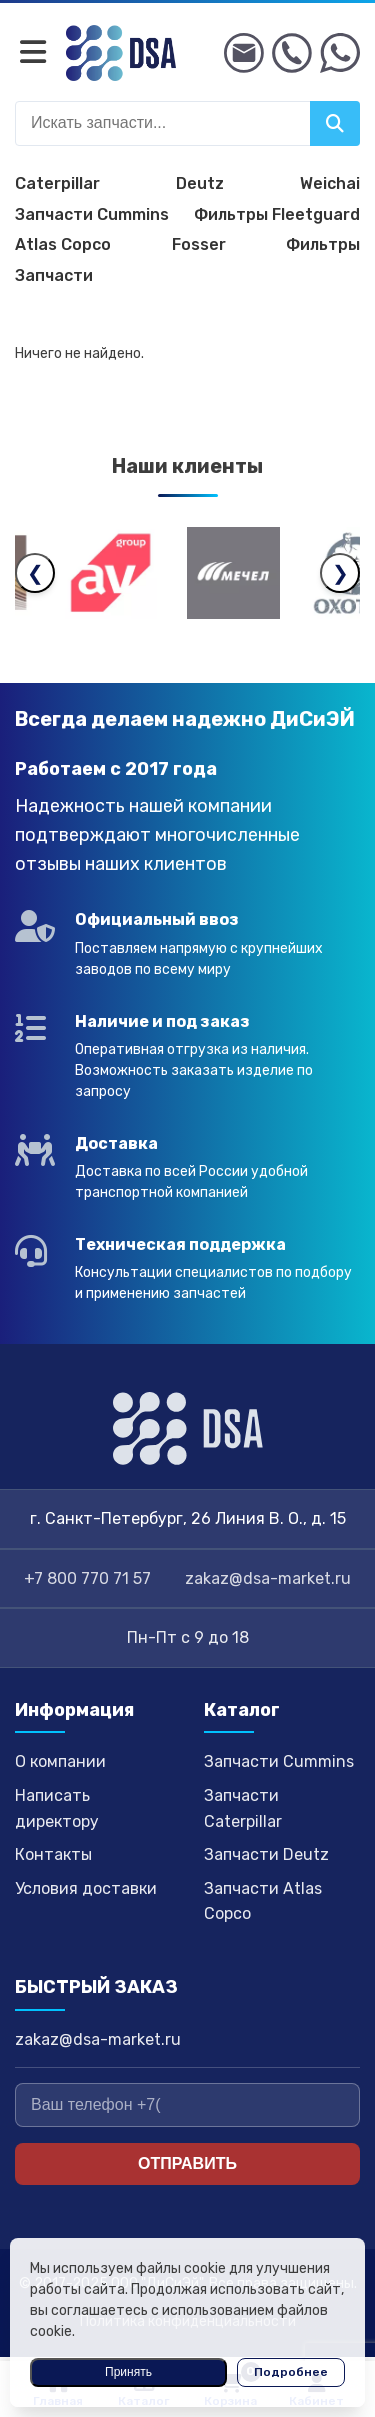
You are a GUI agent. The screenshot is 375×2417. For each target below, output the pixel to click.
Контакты (53, 1854)
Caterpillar (57, 183)
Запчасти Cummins (92, 214)
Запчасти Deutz (266, 1854)
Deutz (200, 183)
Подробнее (291, 2372)
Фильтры (323, 244)
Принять (128, 2372)
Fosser (199, 244)
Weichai (330, 183)
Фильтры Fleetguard (277, 214)
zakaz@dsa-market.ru (268, 1578)
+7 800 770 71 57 (87, 1578)
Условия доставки (86, 1888)
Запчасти (54, 275)
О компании (60, 1761)
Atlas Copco (63, 244)
